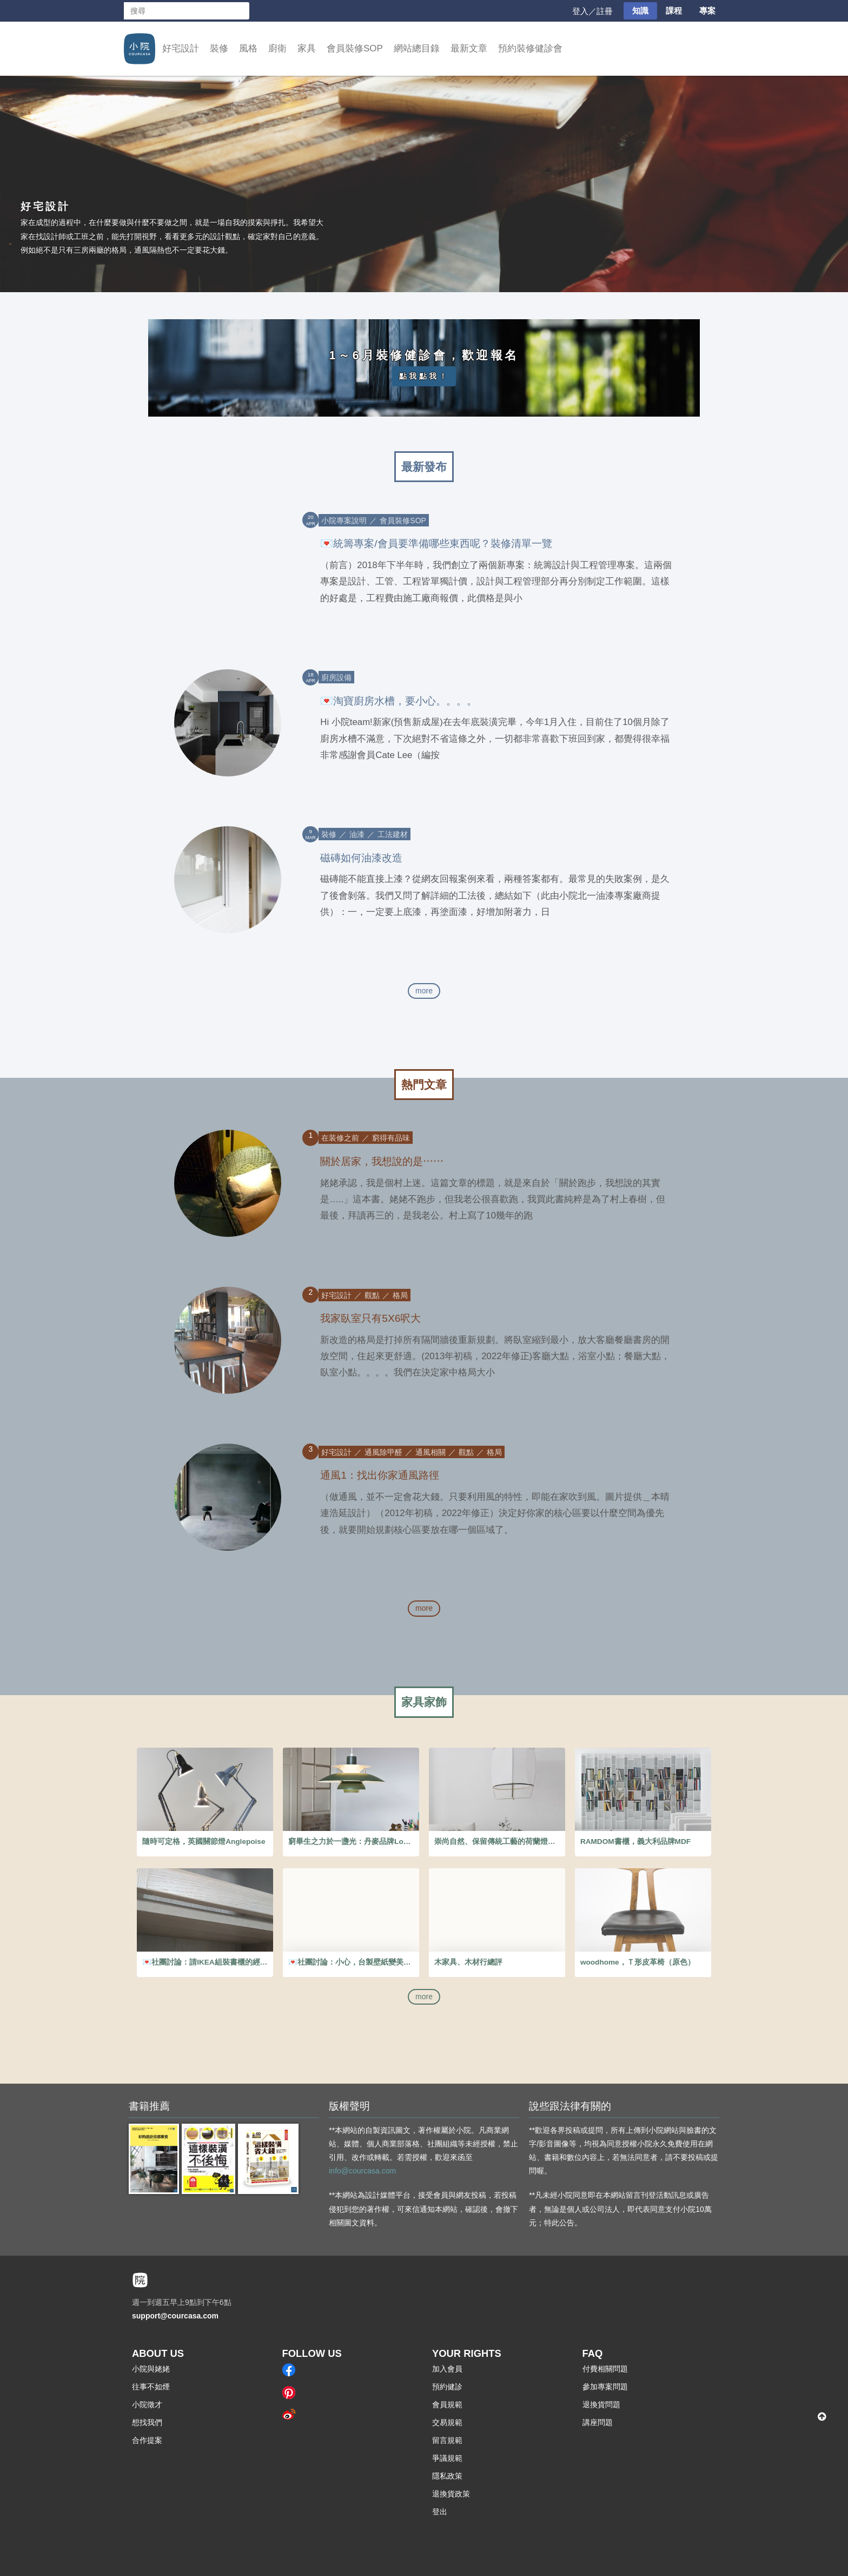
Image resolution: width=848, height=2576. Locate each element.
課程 (674, 10)
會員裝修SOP (355, 48)
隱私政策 (447, 2476)
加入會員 (447, 2368)
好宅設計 (180, 48)
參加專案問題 (605, 2386)
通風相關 (430, 1452)
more (424, 990)
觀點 (372, 1295)
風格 (248, 48)
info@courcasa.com (362, 2170)
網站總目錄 (417, 48)
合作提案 (147, 2440)
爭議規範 (447, 2458)
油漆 (357, 834)
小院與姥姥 (151, 2368)
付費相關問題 (605, 2368)
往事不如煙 (151, 2386)
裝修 (219, 48)
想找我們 (147, 2422)
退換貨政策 (451, 2493)
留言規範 (447, 2440)
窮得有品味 (391, 1138)
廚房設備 (336, 677)
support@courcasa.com (175, 2315)
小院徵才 (147, 2404)
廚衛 (277, 48)
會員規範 (447, 2404)
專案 (707, 10)
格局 (400, 1295)
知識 (640, 10)
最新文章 (469, 48)
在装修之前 (340, 1138)
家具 (306, 48)
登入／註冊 (592, 11)
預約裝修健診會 (530, 48)
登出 (439, 2511)
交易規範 (447, 2422)
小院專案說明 (344, 520)
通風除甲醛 (383, 1452)
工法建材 (392, 834)
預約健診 (447, 2386)
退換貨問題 (601, 2404)
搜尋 (240, 10)
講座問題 (597, 2422)
